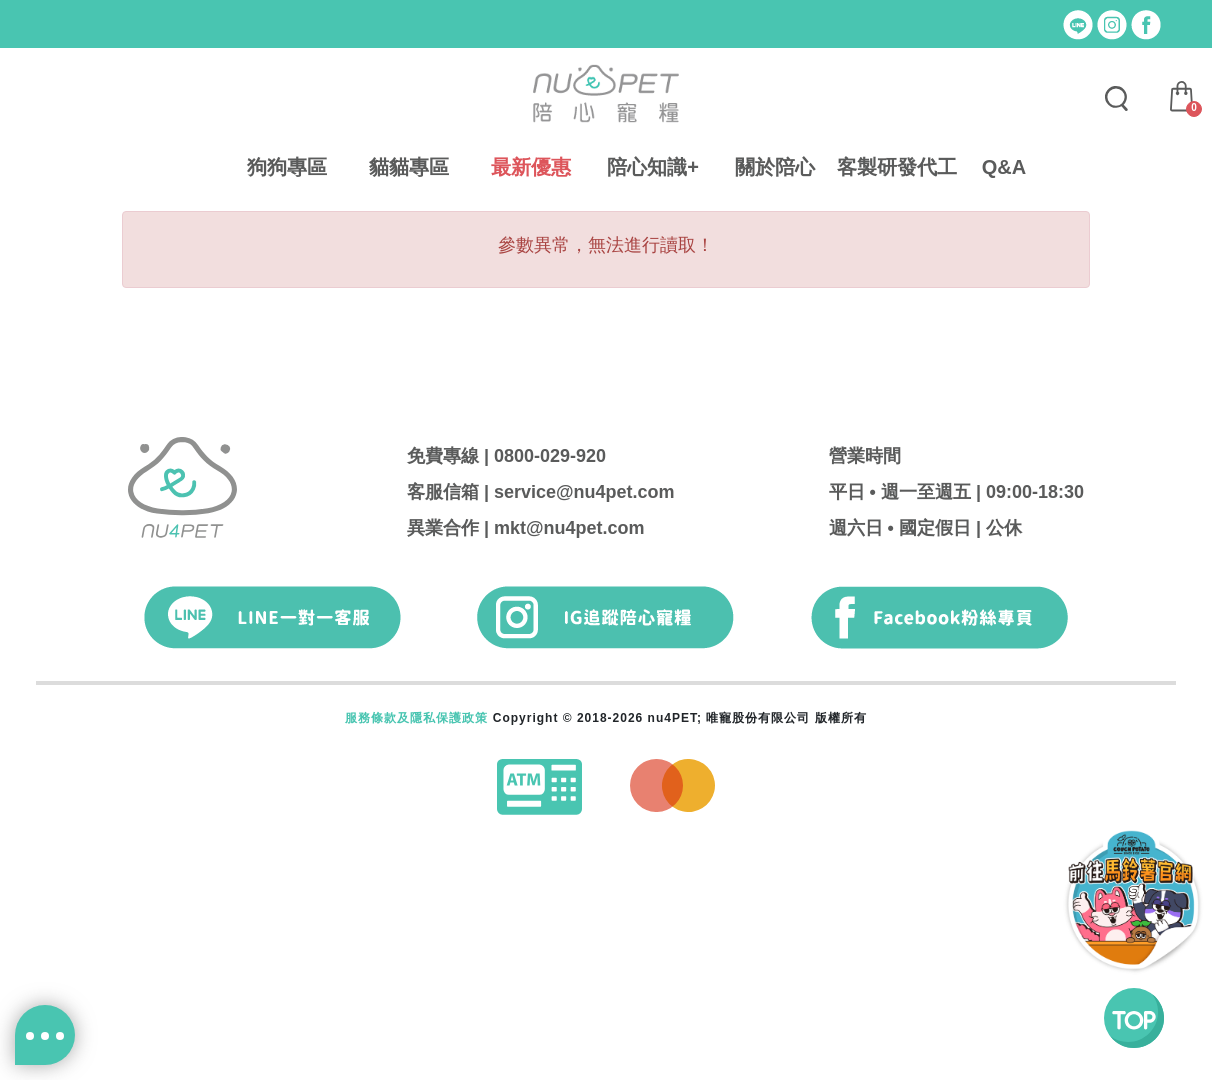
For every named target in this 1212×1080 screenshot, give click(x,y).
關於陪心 (775, 167)
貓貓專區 (409, 167)
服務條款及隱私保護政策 (416, 718)
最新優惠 (531, 167)
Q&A (1004, 167)
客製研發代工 (897, 167)
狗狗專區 (287, 167)
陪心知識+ (653, 167)
